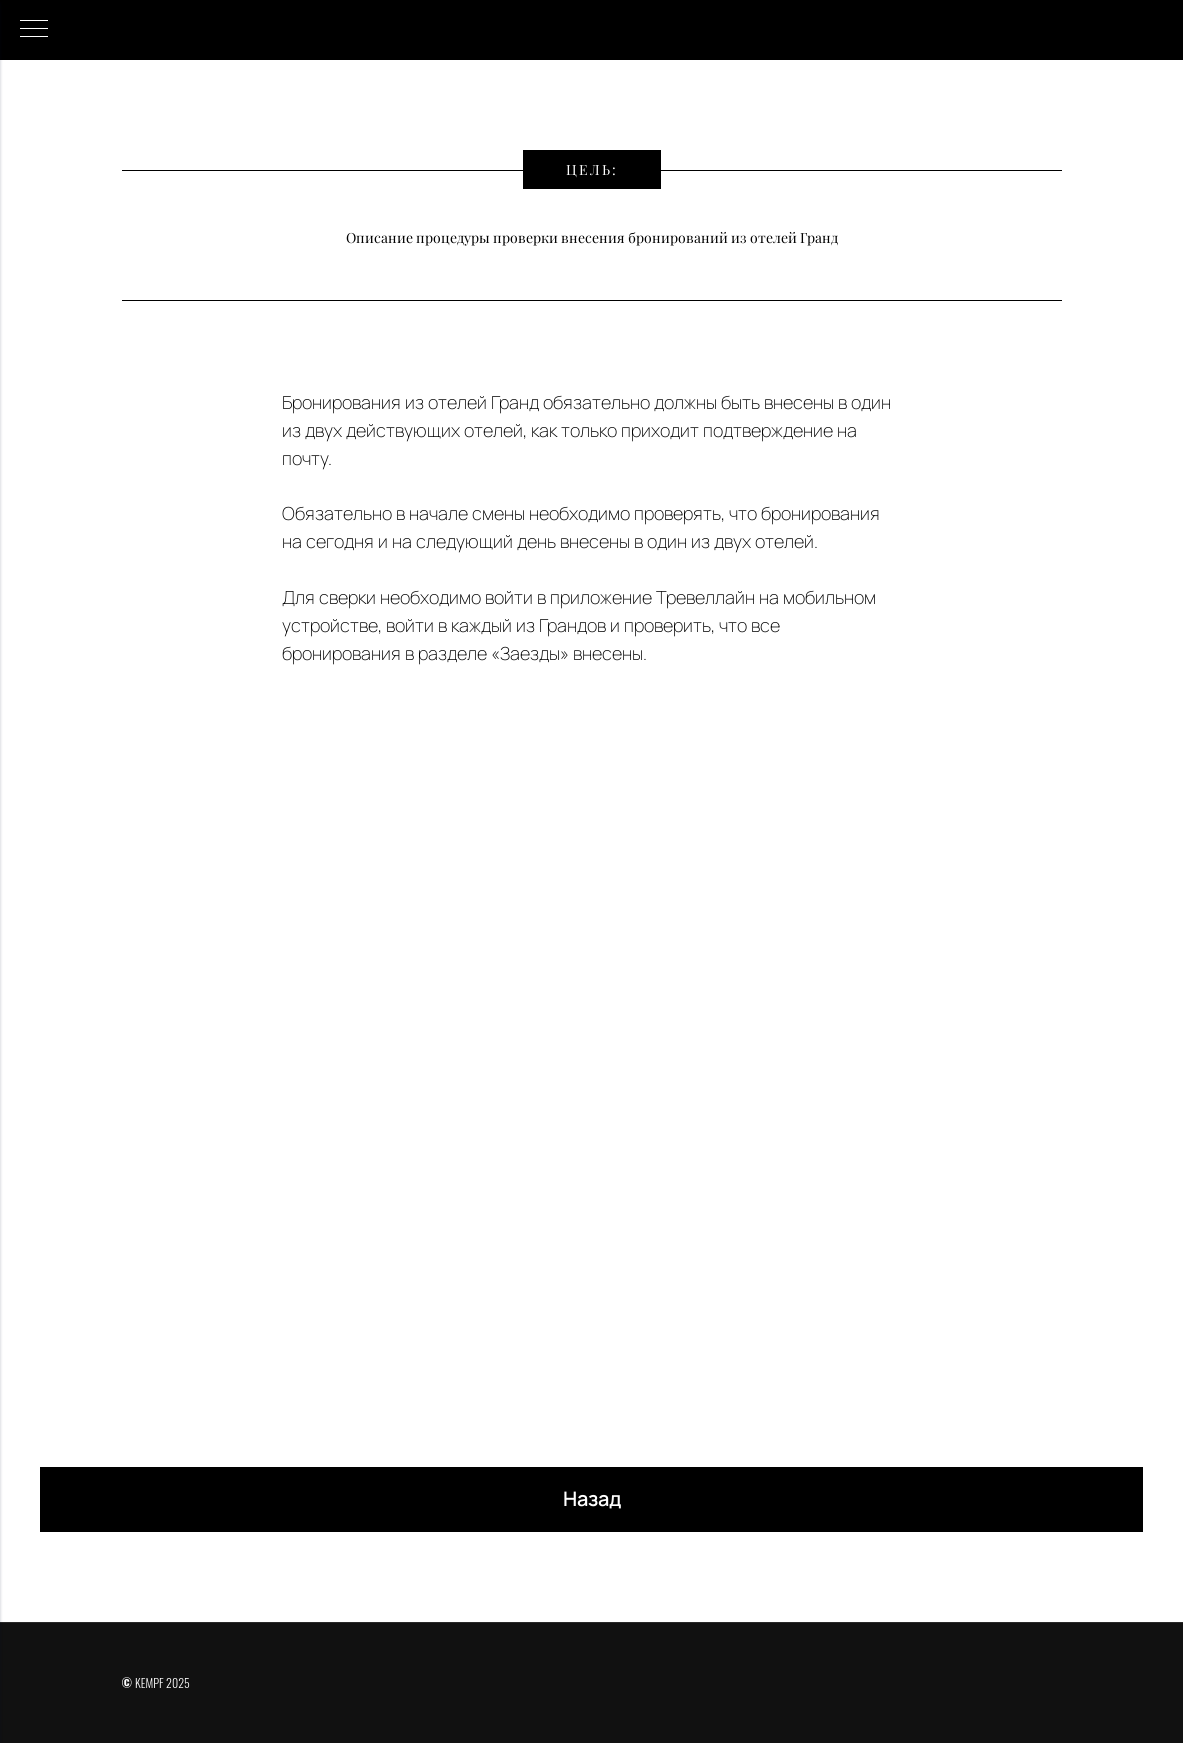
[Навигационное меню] (34, 30)
